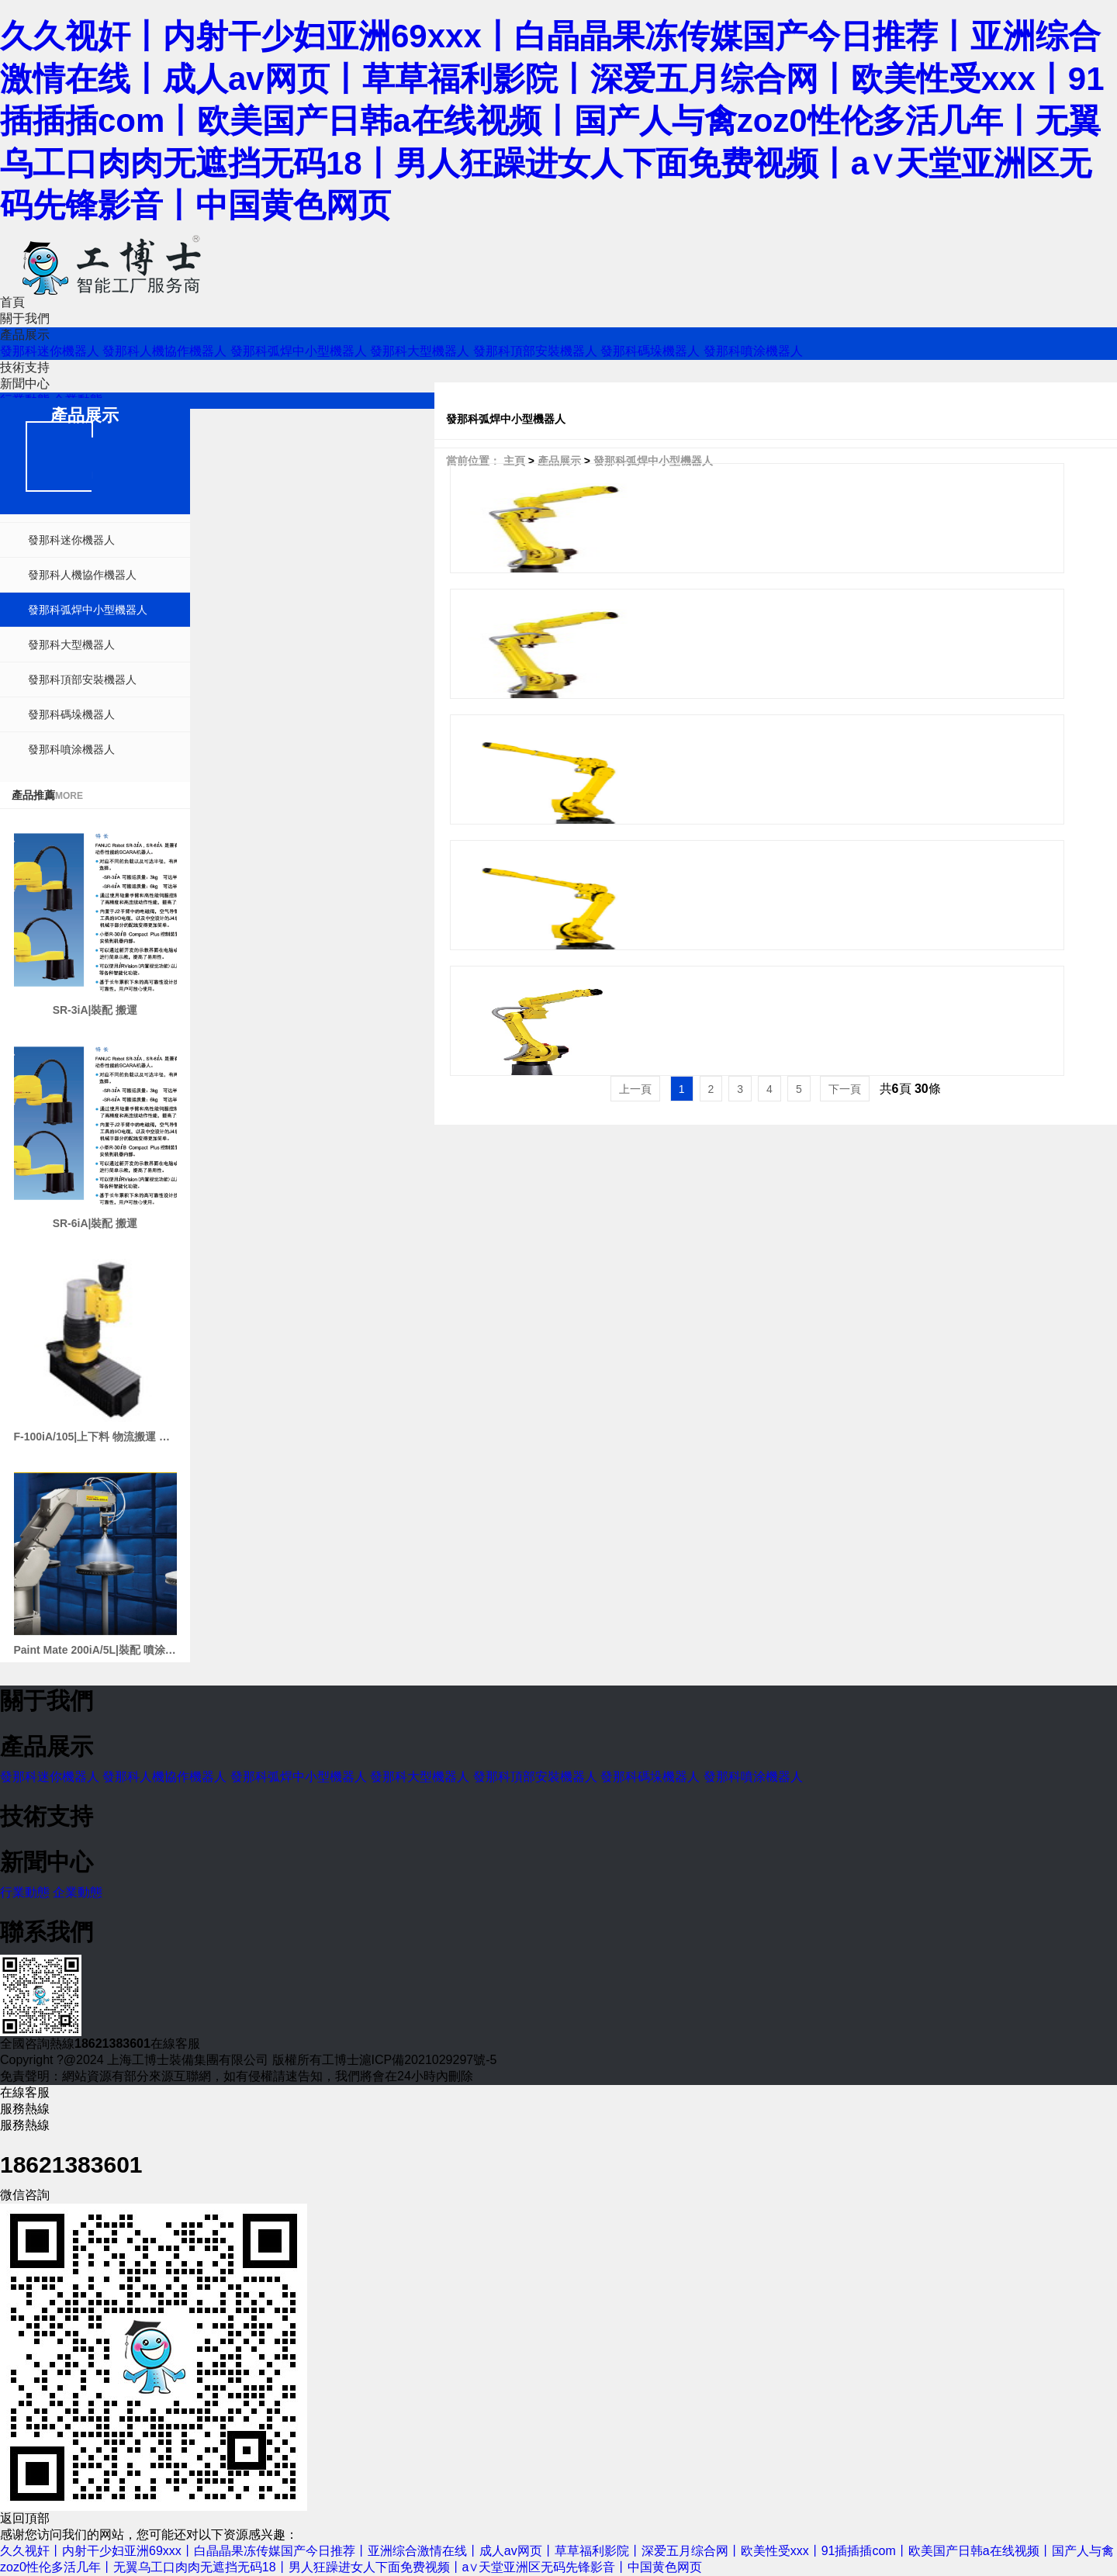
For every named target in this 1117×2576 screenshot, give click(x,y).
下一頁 (844, 1089)
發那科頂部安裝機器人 (535, 351)
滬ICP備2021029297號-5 (428, 2059)
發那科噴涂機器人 (753, 351)
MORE (69, 795)
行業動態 (25, 1892)
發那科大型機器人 (419, 351)
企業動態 (77, 1892)
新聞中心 (25, 383)
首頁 (12, 302)
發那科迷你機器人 (49, 351)
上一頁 (635, 1089)
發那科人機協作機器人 (164, 351)
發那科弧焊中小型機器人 (298, 351)
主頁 (514, 461)
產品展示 (25, 334)
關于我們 (25, 318)
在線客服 (175, 2043)
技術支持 (25, 367)
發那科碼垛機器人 (650, 351)
